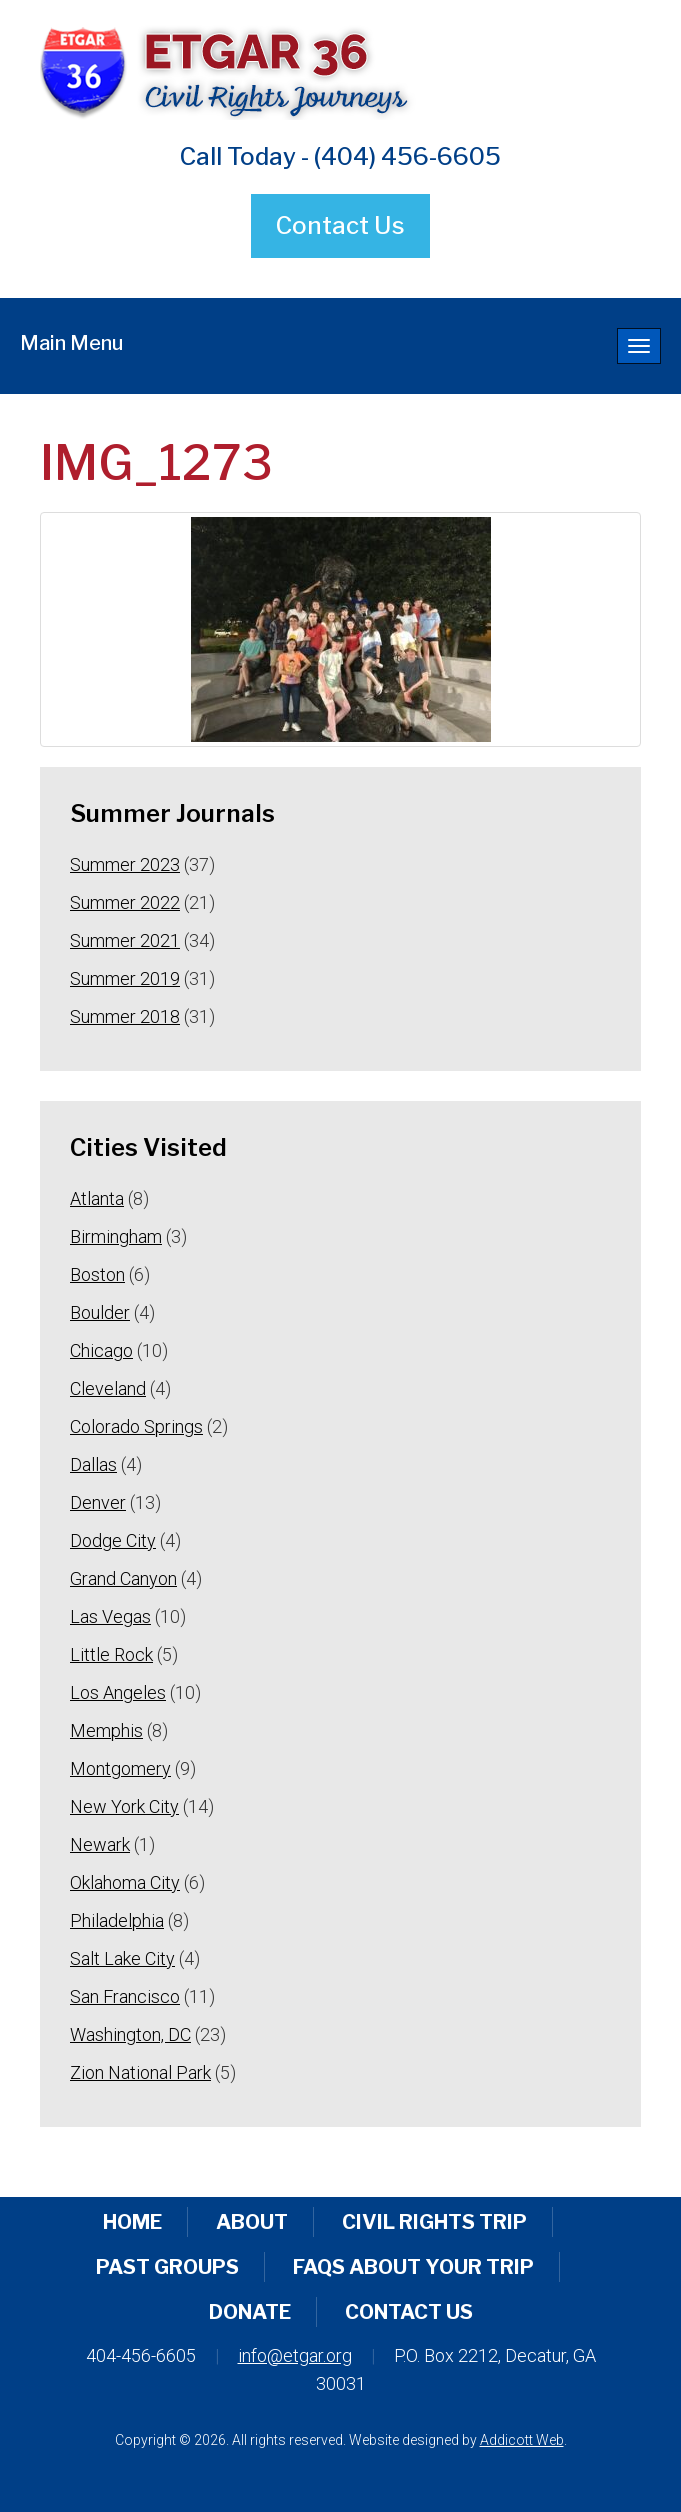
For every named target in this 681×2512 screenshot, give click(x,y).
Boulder (100, 1312)
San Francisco (125, 1996)
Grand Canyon (123, 1578)
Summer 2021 (125, 940)
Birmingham (116, 1236)
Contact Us (340, 225)
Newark (100, 1844)
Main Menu (71, 343)
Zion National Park (140, 2072)
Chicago (101, 1350)
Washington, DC (130, 2034)
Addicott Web (522, 2440)
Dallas (93, 1464)
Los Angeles (118, 1692)
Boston (97, 1274)
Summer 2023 (125, 864)
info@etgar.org (295, 2355)
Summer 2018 (125, 1016)
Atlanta (97, 1198)
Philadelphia (117, 1920)
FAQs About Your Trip (413, 2267)
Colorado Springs (136, 1426)
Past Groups (167, 2267)
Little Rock (111, 1654)
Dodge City (113, 1540)
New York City (124, 1806)
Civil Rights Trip (434, 2222)
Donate (250, 2312)
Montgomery (120, 1768)
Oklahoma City (125, 1882)
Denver (98, 1502)
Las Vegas (110, 1616)
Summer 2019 (125, 978)
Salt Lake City (122, 1958)
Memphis (106, 1730)
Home (132, 2222)
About (252, 2222)
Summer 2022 (125, 902)
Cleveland (108, 1388)
